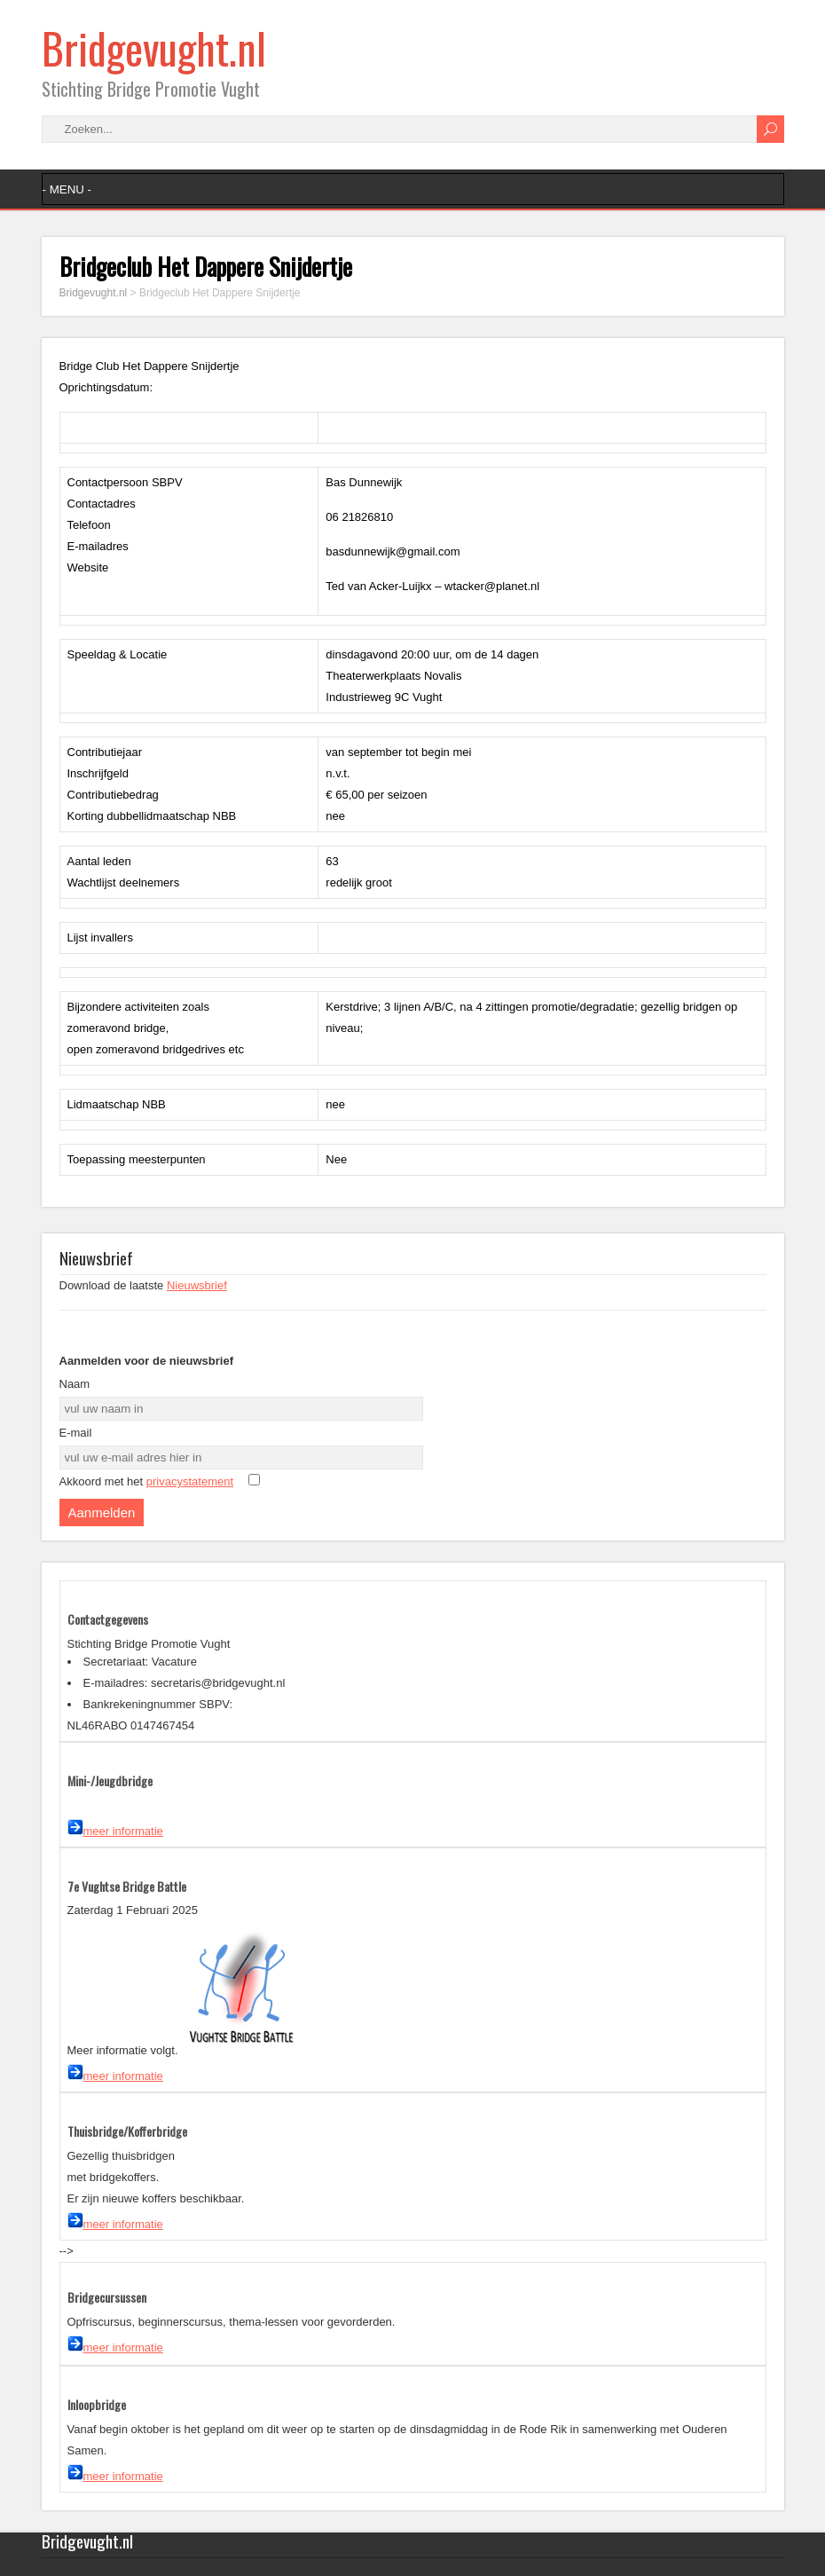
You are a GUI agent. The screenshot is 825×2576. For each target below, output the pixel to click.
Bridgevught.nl (154, 47)
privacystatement (189, 1481)
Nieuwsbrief (197, 1285)
